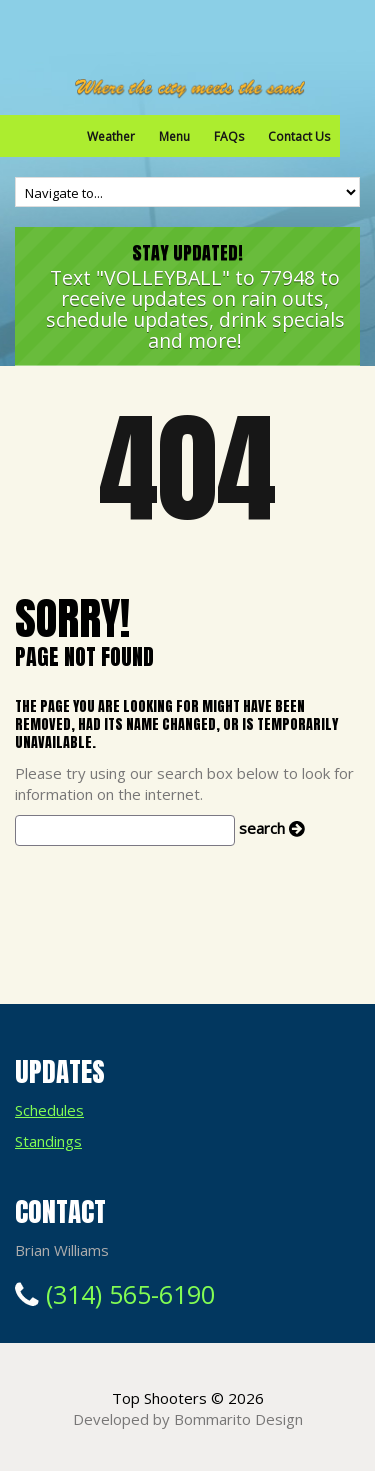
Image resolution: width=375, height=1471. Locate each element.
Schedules (49, 1110)
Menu (174, 136)
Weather (111, 136)
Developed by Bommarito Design (188, 1419)
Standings (48, 1141)
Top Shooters (159, 1398)
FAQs (229, 136)
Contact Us (299, 136)
